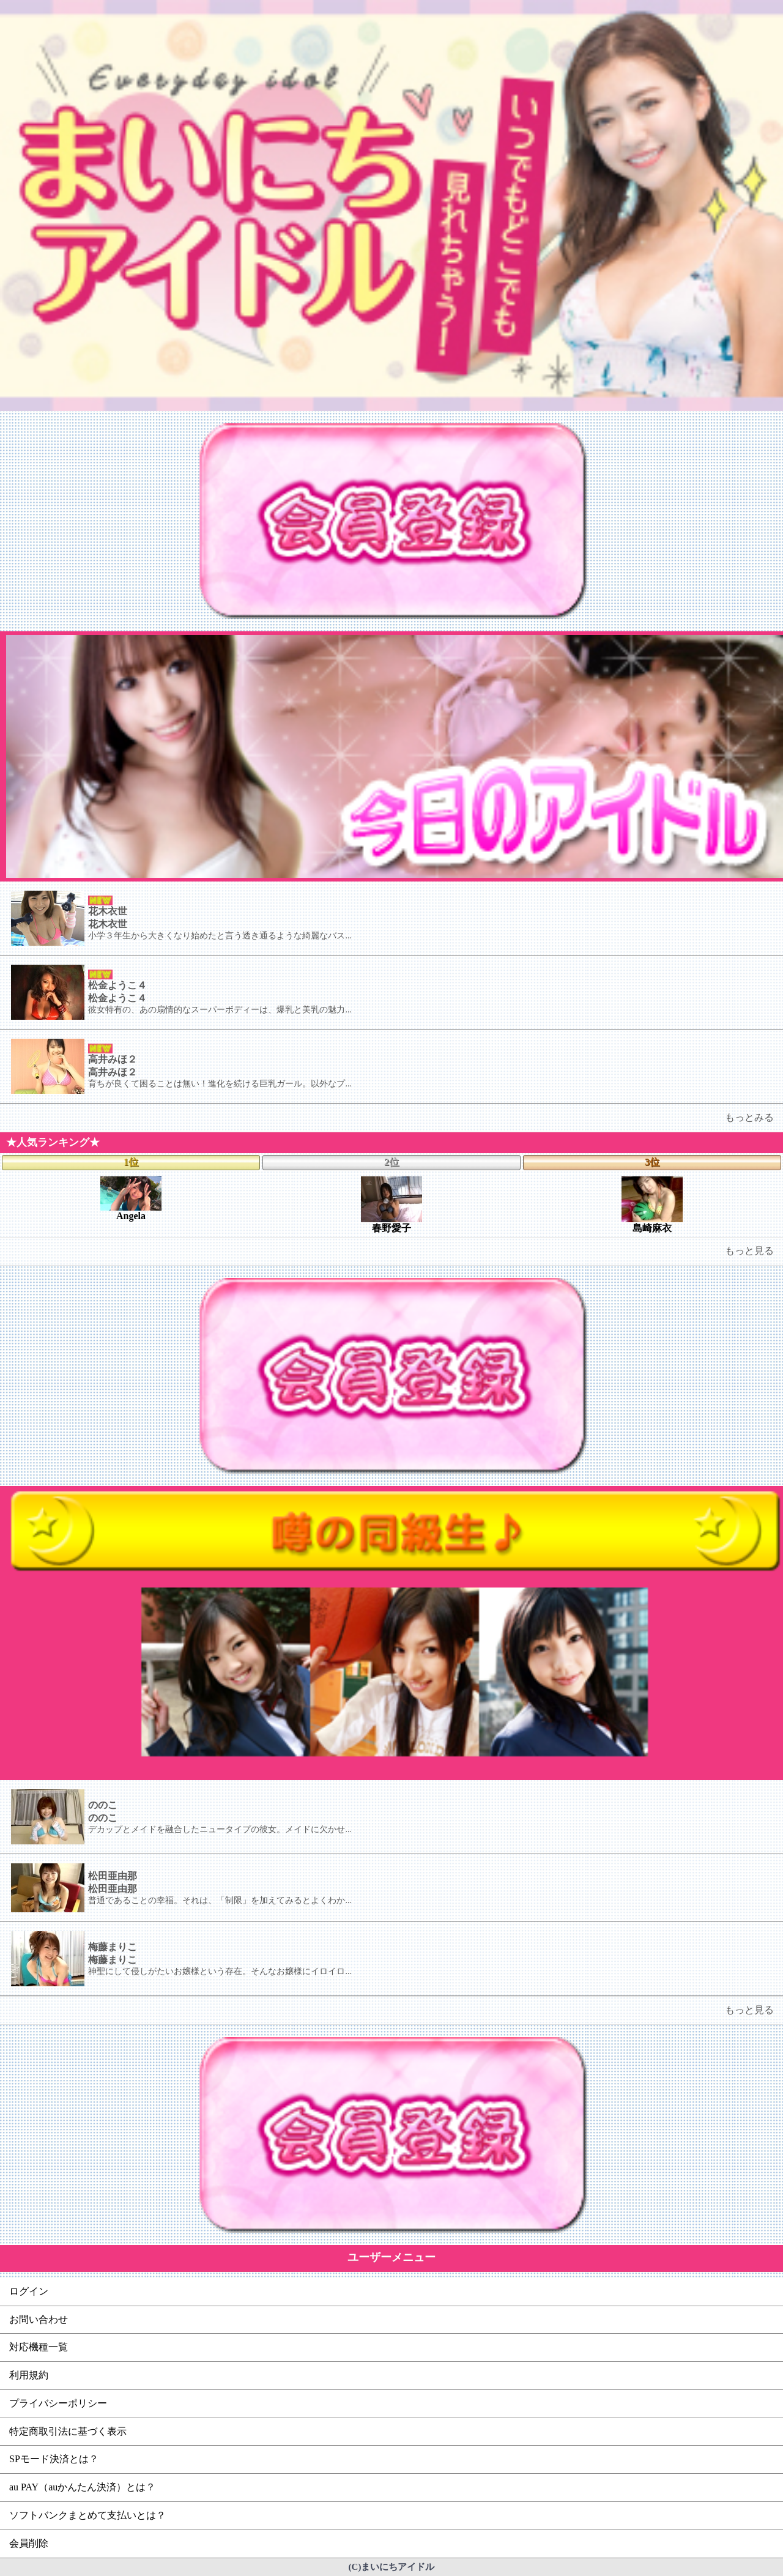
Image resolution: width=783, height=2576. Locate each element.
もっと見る (749, 1250)
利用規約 (28, 2375)
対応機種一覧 (38, 2347)
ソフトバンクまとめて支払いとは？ (87, 2515)
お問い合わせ (38, 2319)
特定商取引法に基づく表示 (68, 2431)
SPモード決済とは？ (53, 2459)
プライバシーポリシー (58, 2403)
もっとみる (749, 1117)
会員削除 (28, 2543)
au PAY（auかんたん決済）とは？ (82, 2487)
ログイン (28, 2291)
